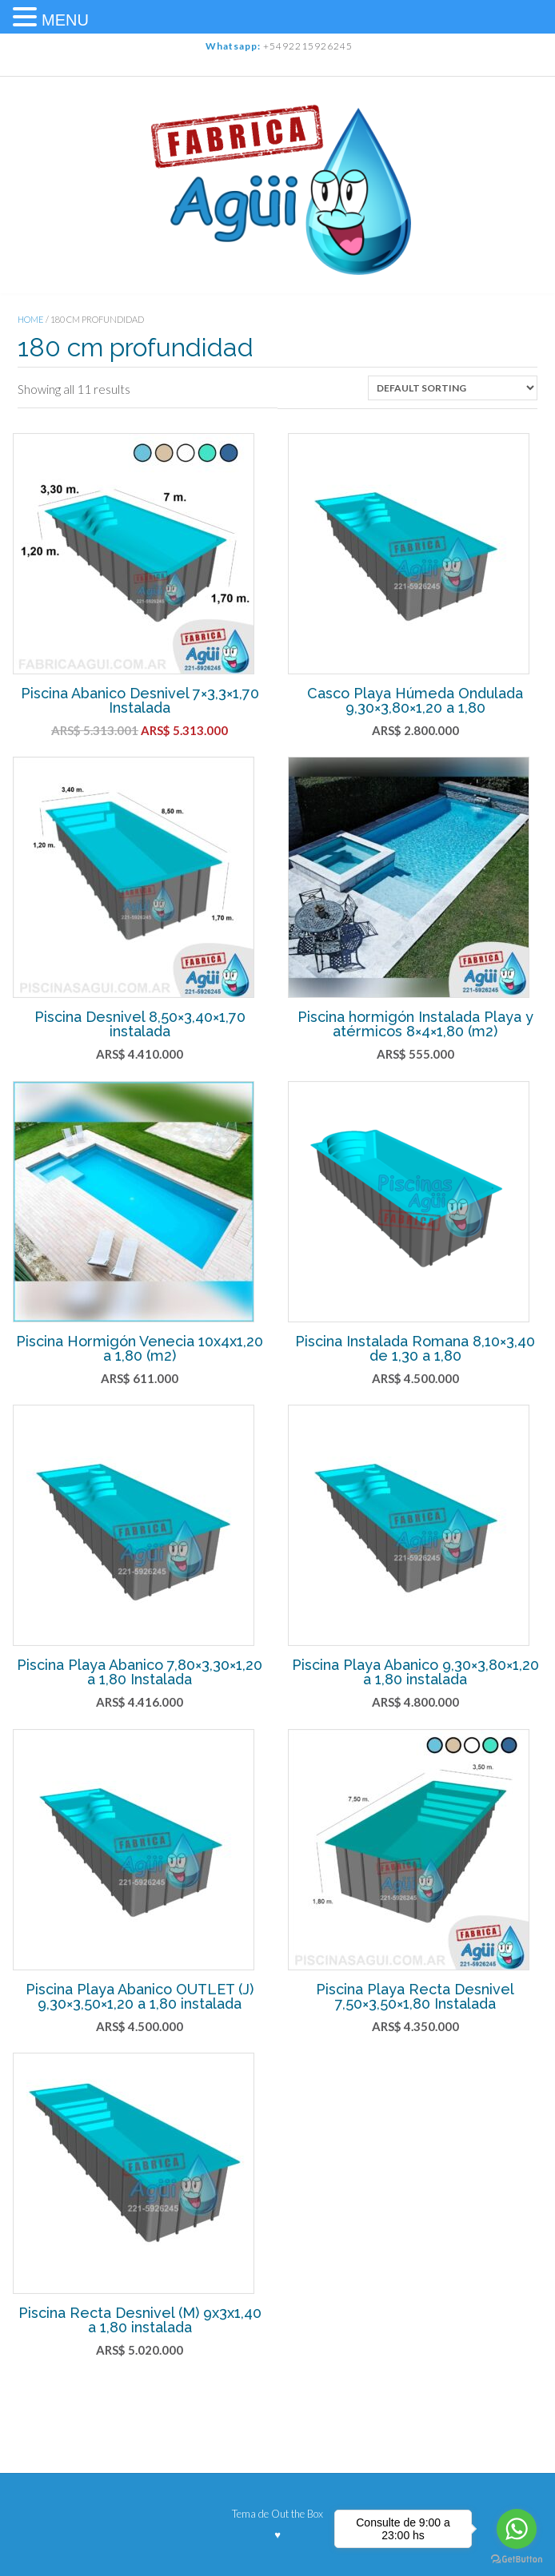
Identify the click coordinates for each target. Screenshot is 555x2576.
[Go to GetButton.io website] (516, 2559)
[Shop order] (452, 388)
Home (31, 319)
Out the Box (297, 2513)
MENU (65, 20)
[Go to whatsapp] (517, 2529)
